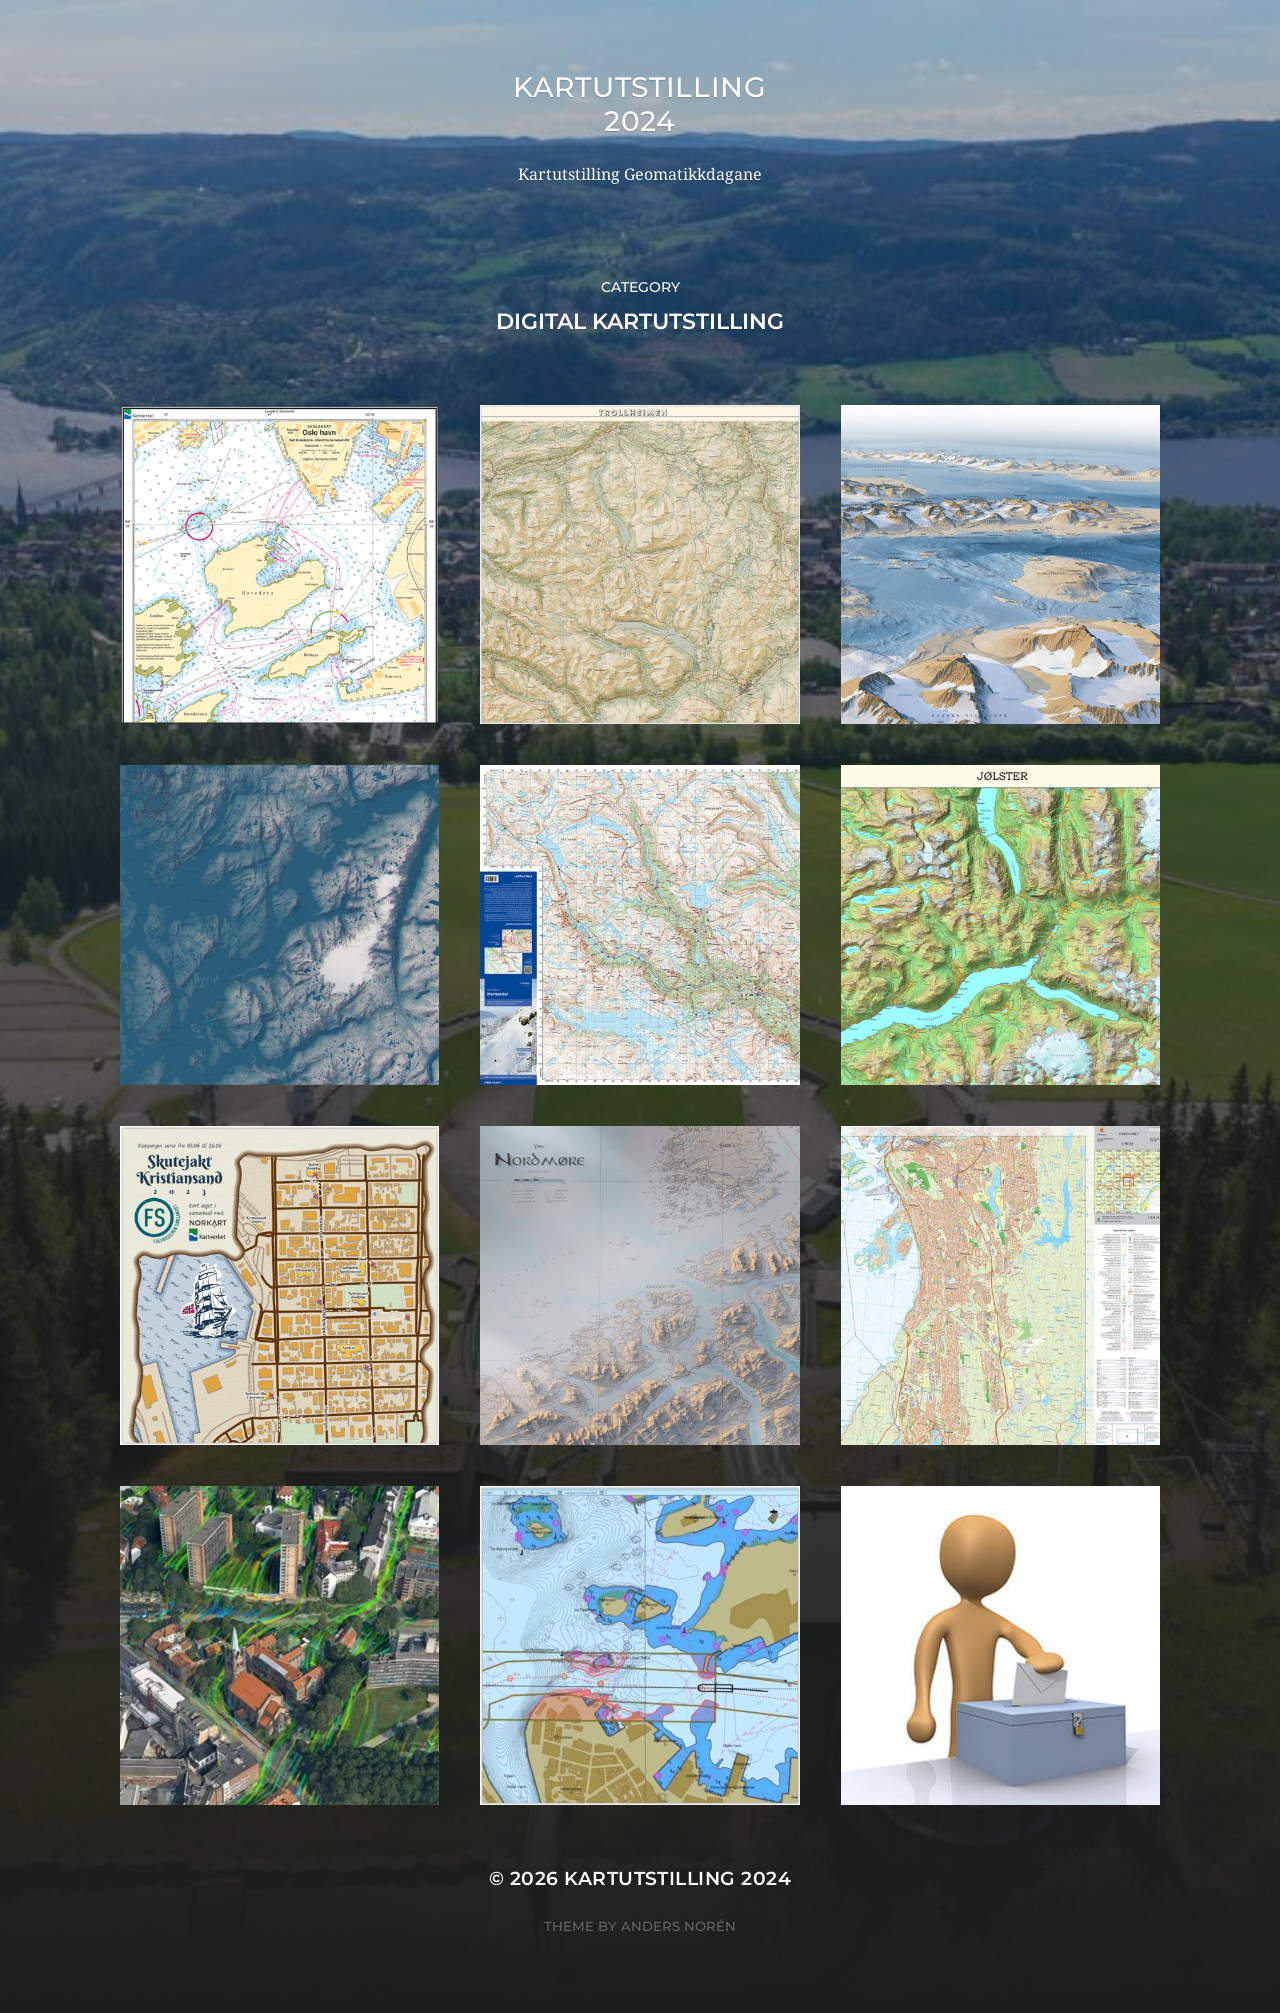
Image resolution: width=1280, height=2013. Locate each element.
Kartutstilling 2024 (640, 104)
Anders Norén (678, 1926)
